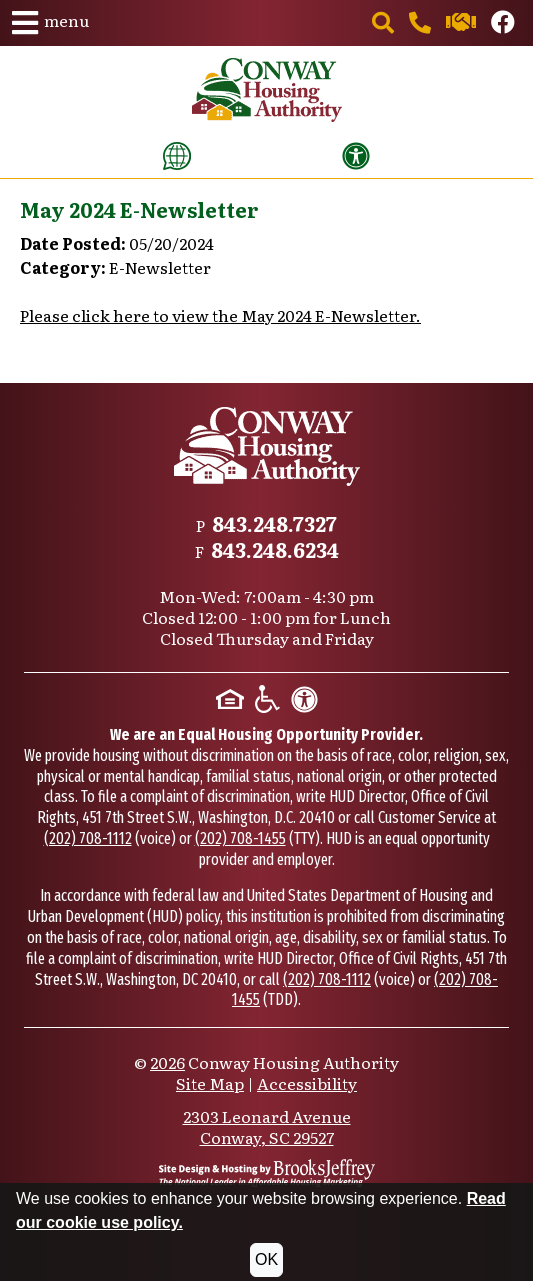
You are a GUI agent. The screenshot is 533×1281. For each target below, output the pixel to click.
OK (266, 1259)
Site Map (210, 1083)
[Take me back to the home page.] (267, 90)
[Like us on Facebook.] (503, 24)
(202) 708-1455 (240, 838)
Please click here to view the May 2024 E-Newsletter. (220, 315)
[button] (50, 23)
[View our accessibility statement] (356, 156)
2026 (167, 1062)
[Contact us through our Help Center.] (462, 24)
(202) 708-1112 (88, 838)
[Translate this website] (177, 156)
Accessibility (307, 1083)
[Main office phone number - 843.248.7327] (421, 24)
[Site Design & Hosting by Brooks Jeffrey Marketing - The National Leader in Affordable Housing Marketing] (267, 1172)
